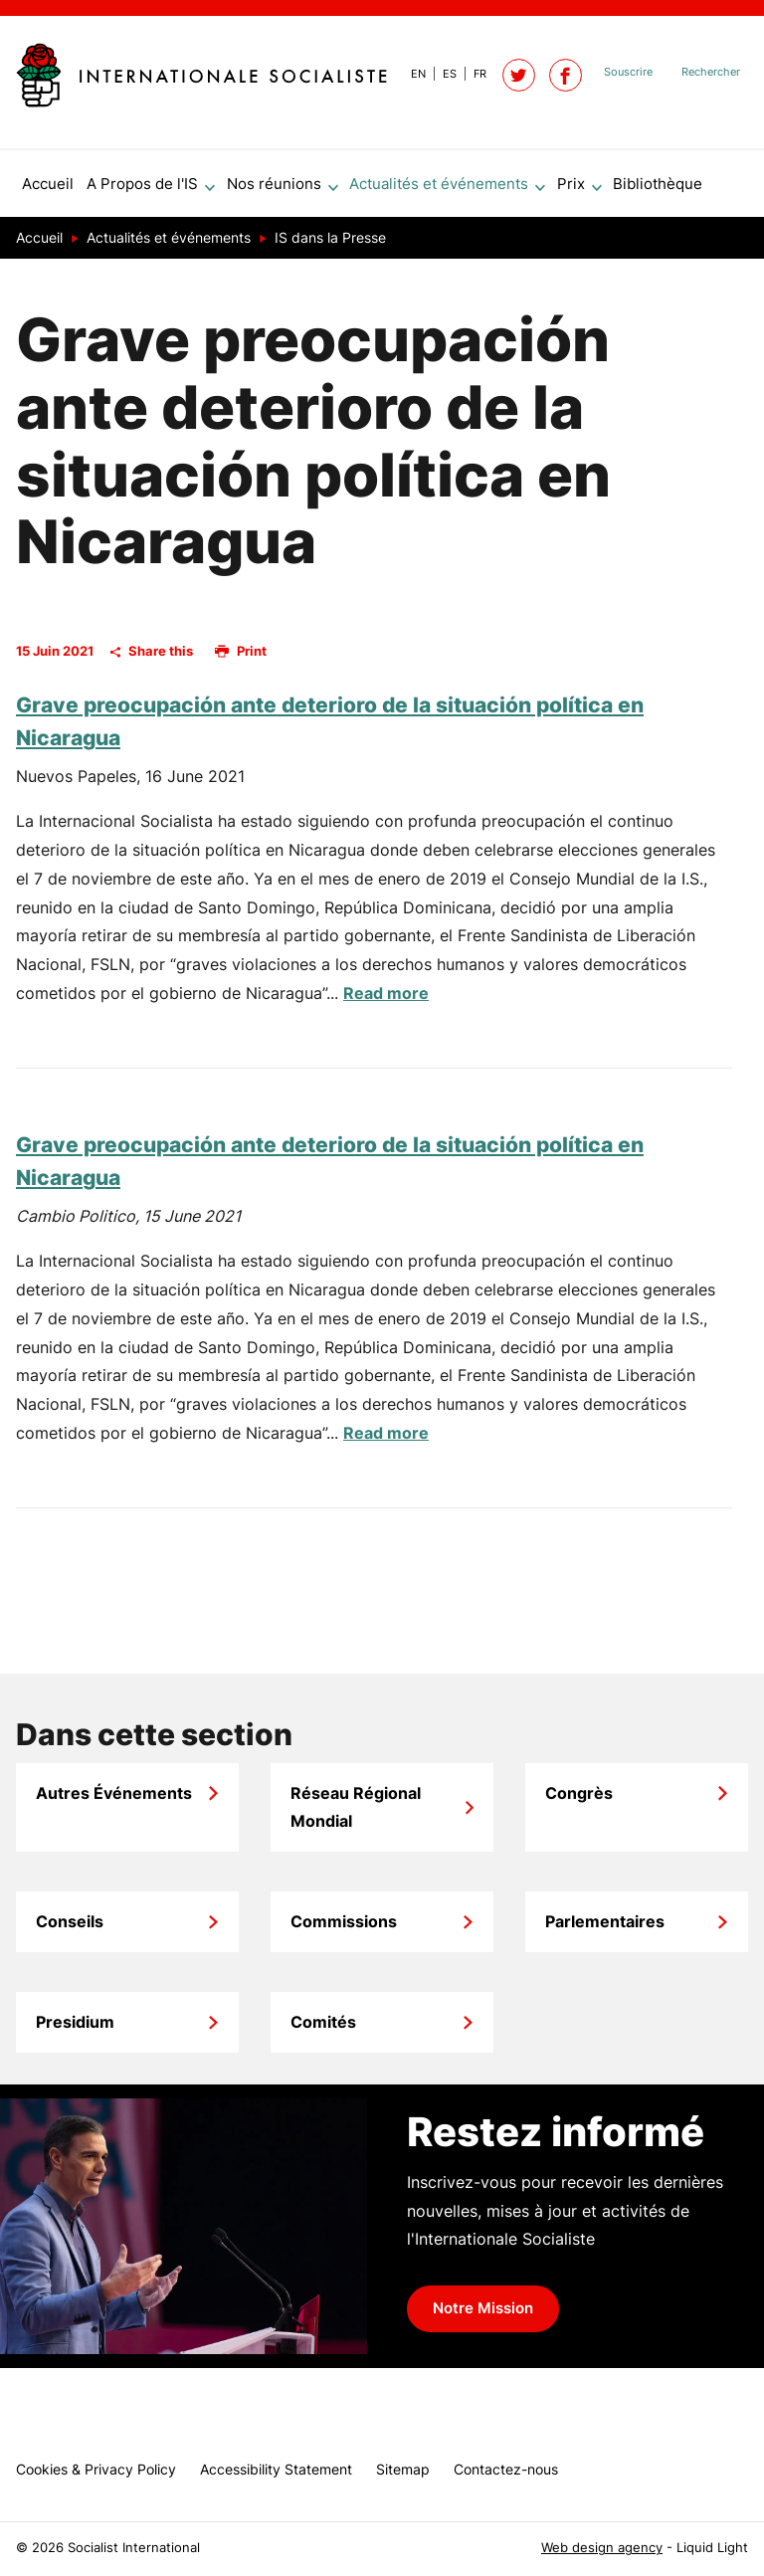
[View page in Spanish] (441, 74)
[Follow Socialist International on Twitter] (518, 75)
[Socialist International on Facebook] (565, 75)
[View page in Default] (410, 74)
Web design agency (602, 2547)
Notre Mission (483, 2316)
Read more (386, 1001)
